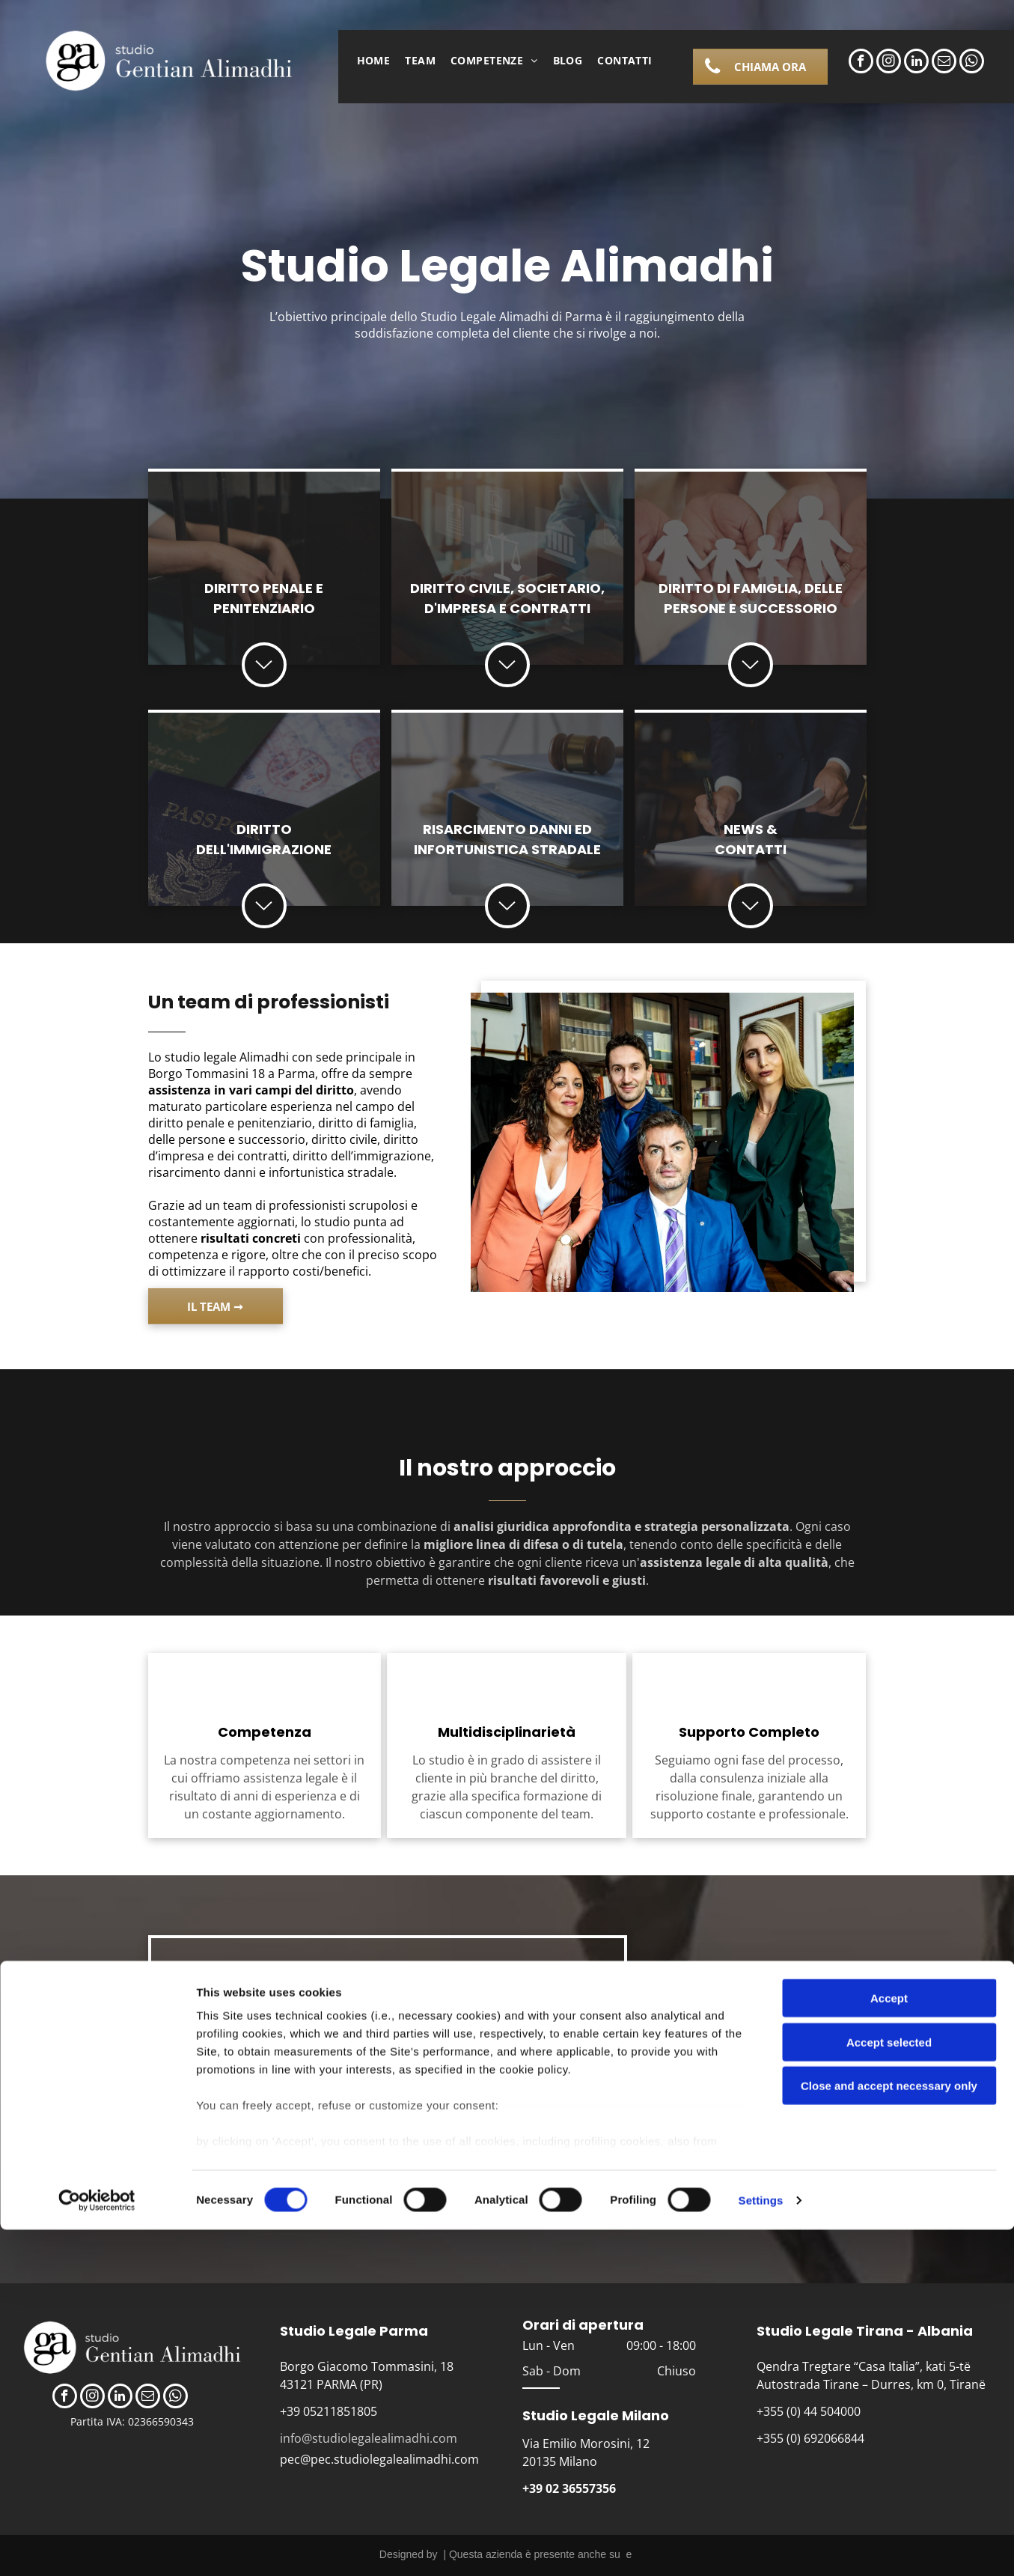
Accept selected (889, 2388)
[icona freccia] (263, 680)
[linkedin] (916, 63)
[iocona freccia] (750, 680)
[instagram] (888, 63)
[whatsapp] (971, 63)
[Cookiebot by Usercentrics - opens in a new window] (96, 2547)
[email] (944, 63)
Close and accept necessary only (889, 2432)
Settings (761, 2546)
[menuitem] (373, 60)
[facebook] (861, 63)
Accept (889, 2345)
